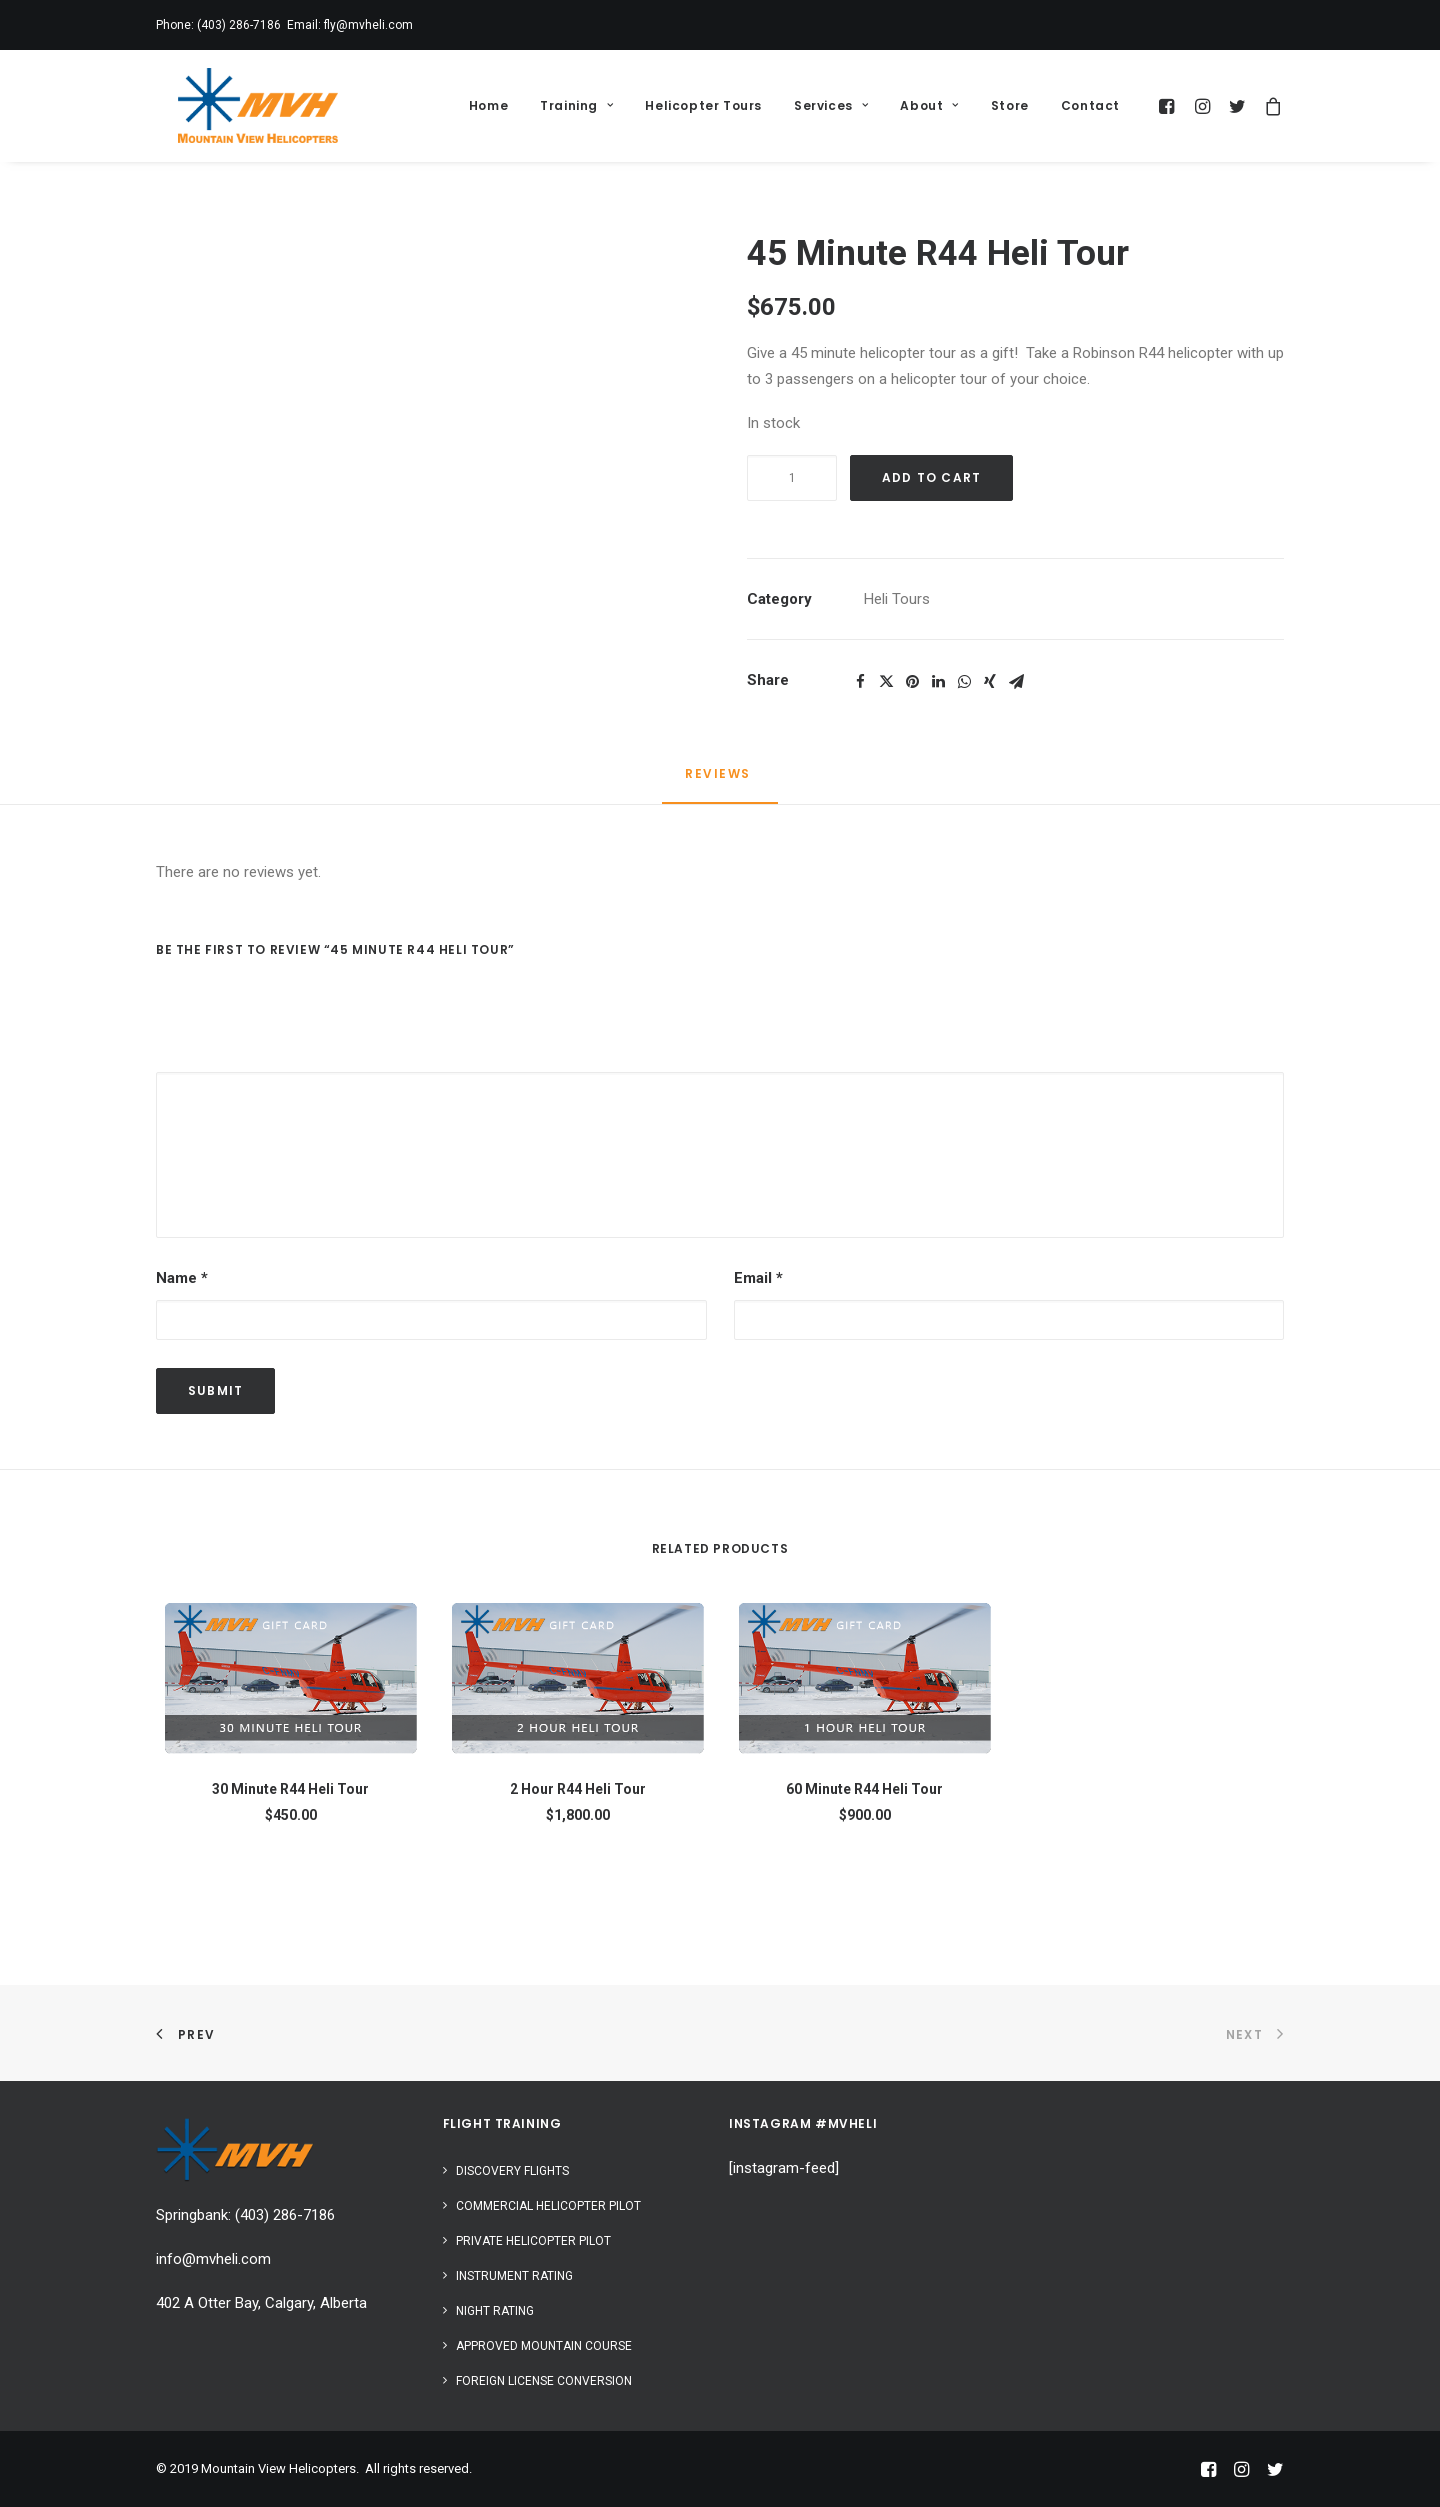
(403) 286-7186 (239, 25)
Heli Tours (897, 599)
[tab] (720, 782)
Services (831, 105)
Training (576, 105)
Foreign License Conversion (544, 2381)
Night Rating (495, 2311)
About (929, 105)
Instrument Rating (514, 2276)
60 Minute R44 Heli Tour (864, 1789)
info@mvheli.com (213, 2259)
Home (488, 105)
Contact (1090, 105)
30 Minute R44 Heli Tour (290, 1789)
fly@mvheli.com (368, 25)
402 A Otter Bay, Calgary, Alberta (261, 2303)
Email (758, 1278)
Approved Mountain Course (544, 2346)
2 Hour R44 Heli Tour (578, 1789)
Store (1010, 105)
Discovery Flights (512, 2171)
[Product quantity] (792, 478)
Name (182, 1278)
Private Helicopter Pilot (533, 2241)
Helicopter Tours (703, 105)
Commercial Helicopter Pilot (548, 2206)
